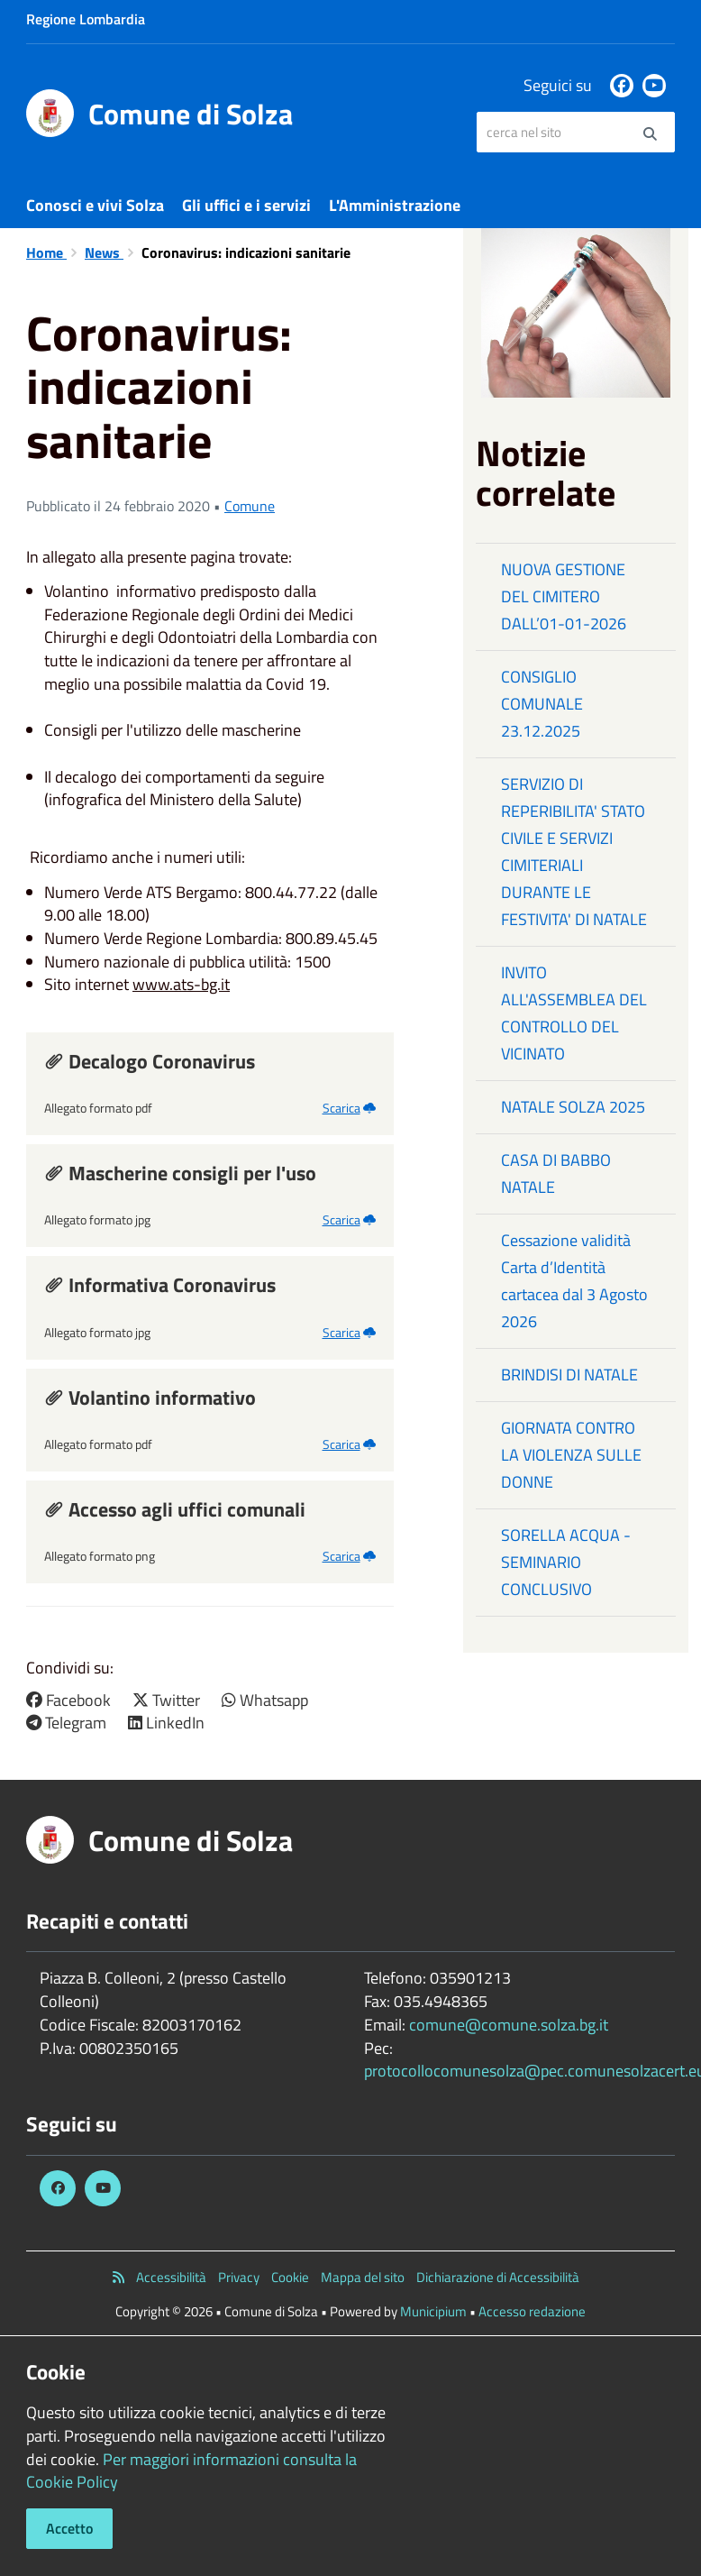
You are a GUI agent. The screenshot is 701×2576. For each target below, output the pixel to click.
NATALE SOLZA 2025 (573, 1107)
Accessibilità (171, 2277)
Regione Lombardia (85, 19)
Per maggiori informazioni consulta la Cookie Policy (191, 2471)
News (104, 252)
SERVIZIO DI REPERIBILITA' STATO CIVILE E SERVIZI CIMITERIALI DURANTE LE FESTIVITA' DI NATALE (574, 851)
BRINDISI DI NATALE (569, 1374)
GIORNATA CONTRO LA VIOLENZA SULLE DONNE (571, 1455)
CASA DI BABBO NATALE (556, 1173)
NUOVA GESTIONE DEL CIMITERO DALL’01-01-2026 (563, 596)
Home (46, 252)
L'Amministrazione (394, 205)
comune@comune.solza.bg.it (508, 2024)
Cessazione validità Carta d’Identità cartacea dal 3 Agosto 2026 (574, 1281)
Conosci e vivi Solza (95, 205)
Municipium (433, 2311)
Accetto (69, 2528)
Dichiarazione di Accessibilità (497, 2277)
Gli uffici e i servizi (246, 205)
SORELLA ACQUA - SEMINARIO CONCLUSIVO (566, 1562)
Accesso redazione (532, 2311)
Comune (249, 506)
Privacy (238, 2277)
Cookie (290, 2277)
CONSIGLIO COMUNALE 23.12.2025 (542, 704)
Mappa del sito (363, 2277)
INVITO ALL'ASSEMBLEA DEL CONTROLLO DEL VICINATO (574, 1013)
